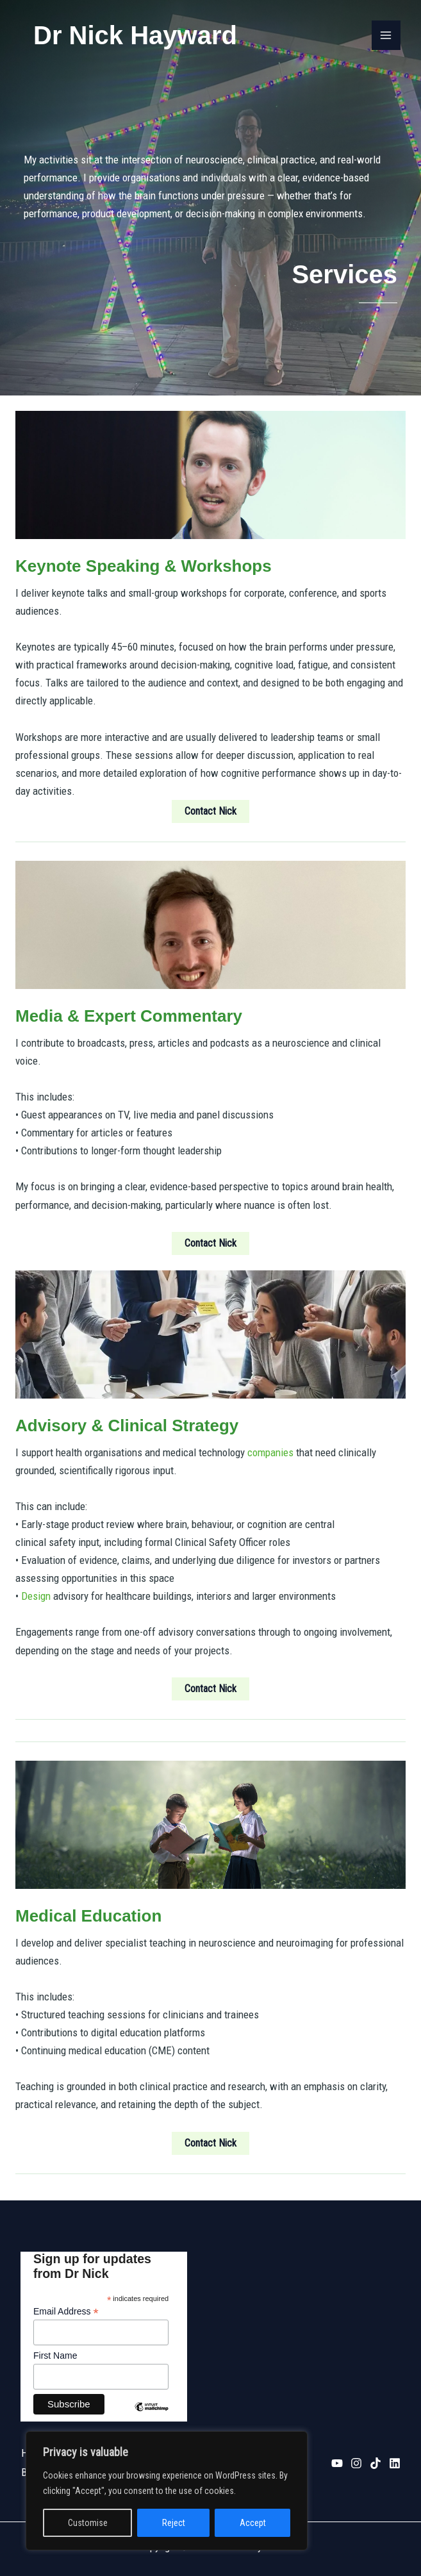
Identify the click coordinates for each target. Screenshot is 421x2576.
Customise (88, 2523)
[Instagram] (356, 2462)
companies (270, 1452)
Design (36, 1596)
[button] (210, 811)
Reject (173, 2523)
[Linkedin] (394, 2462)
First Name (55, 2355)
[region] (167, 2490)
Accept (253, 2523)
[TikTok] (375, 2462)
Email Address (66, 2312)
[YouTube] (337, 2462)
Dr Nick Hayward (135, 35)
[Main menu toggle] (386, 35)
